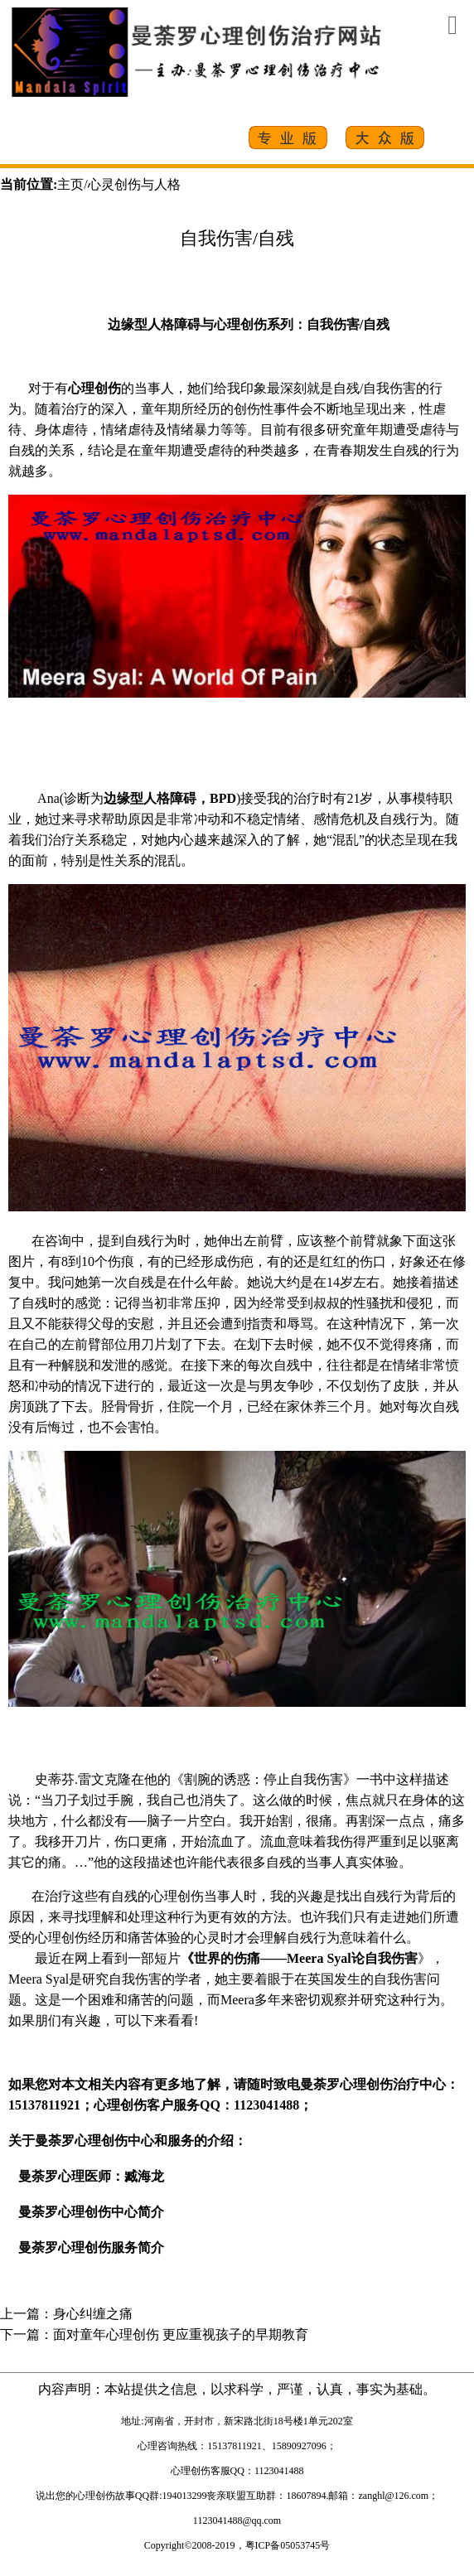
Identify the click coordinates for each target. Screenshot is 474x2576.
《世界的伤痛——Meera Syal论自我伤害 (299, 1958)
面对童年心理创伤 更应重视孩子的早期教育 (180, 2334)
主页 (70, 184)
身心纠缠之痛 (93, 2314)
